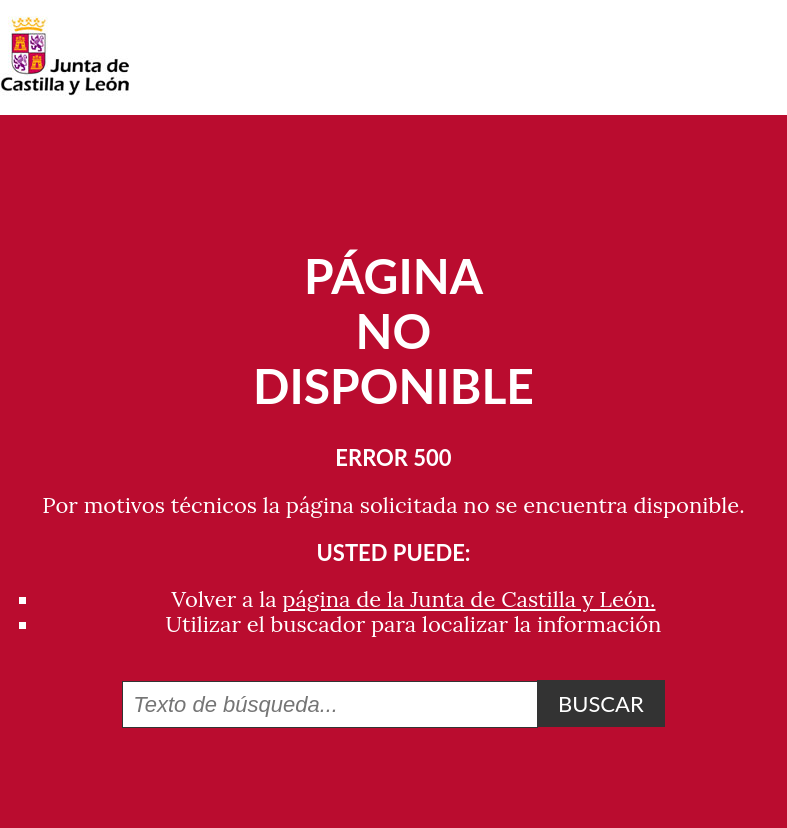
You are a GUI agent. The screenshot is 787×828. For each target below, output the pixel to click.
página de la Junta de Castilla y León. (468, 599)
